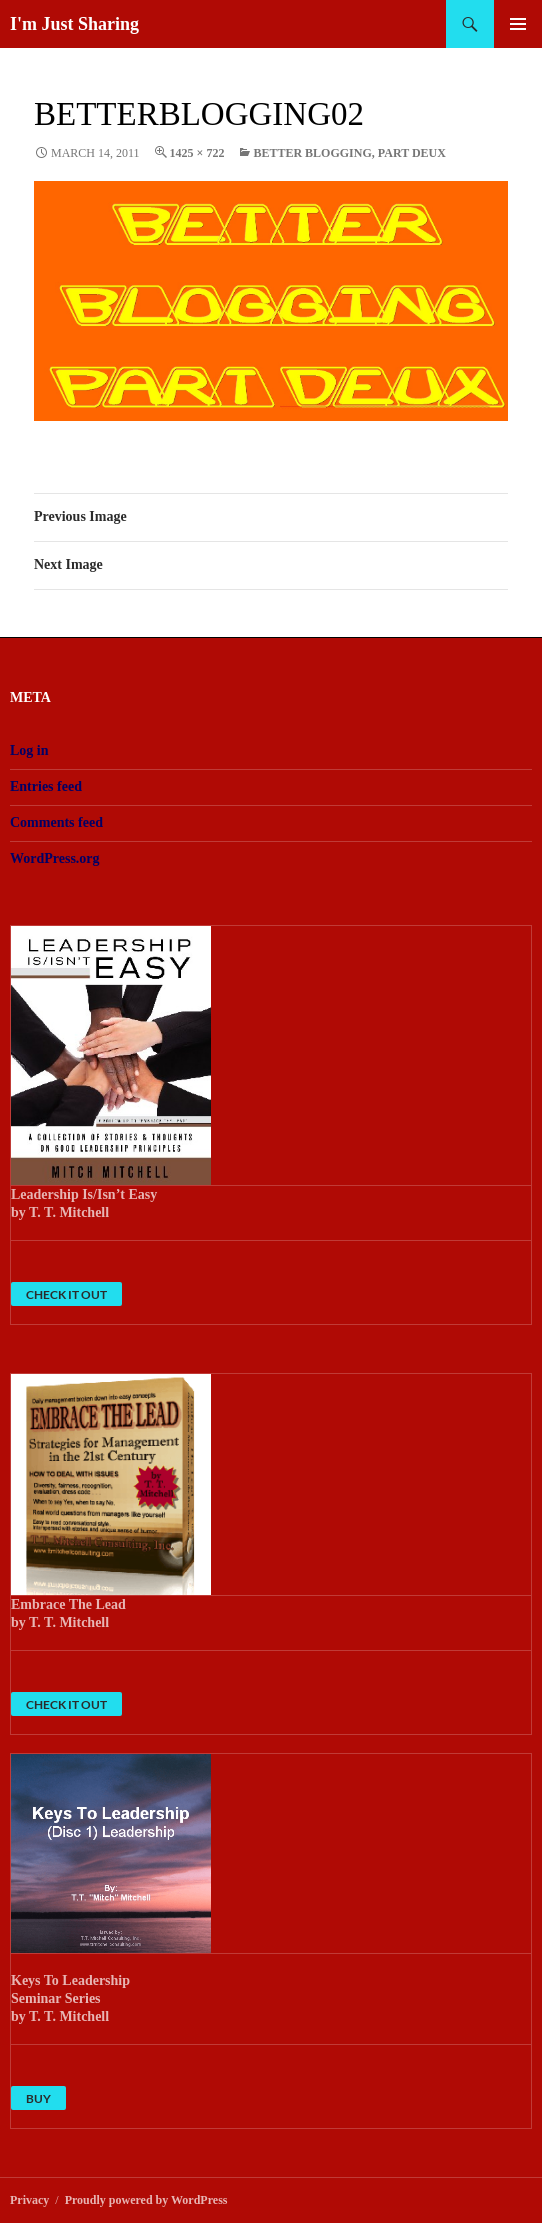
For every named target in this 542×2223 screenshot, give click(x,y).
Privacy (29, 2200)
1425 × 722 (197, 153)
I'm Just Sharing (74, 24)
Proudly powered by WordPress (146, 2200)
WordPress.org (55, 858)
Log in (29, 750)
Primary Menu (518, 24)
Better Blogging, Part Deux (349, 153)
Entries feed (46, 786)
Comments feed (56, 822)
